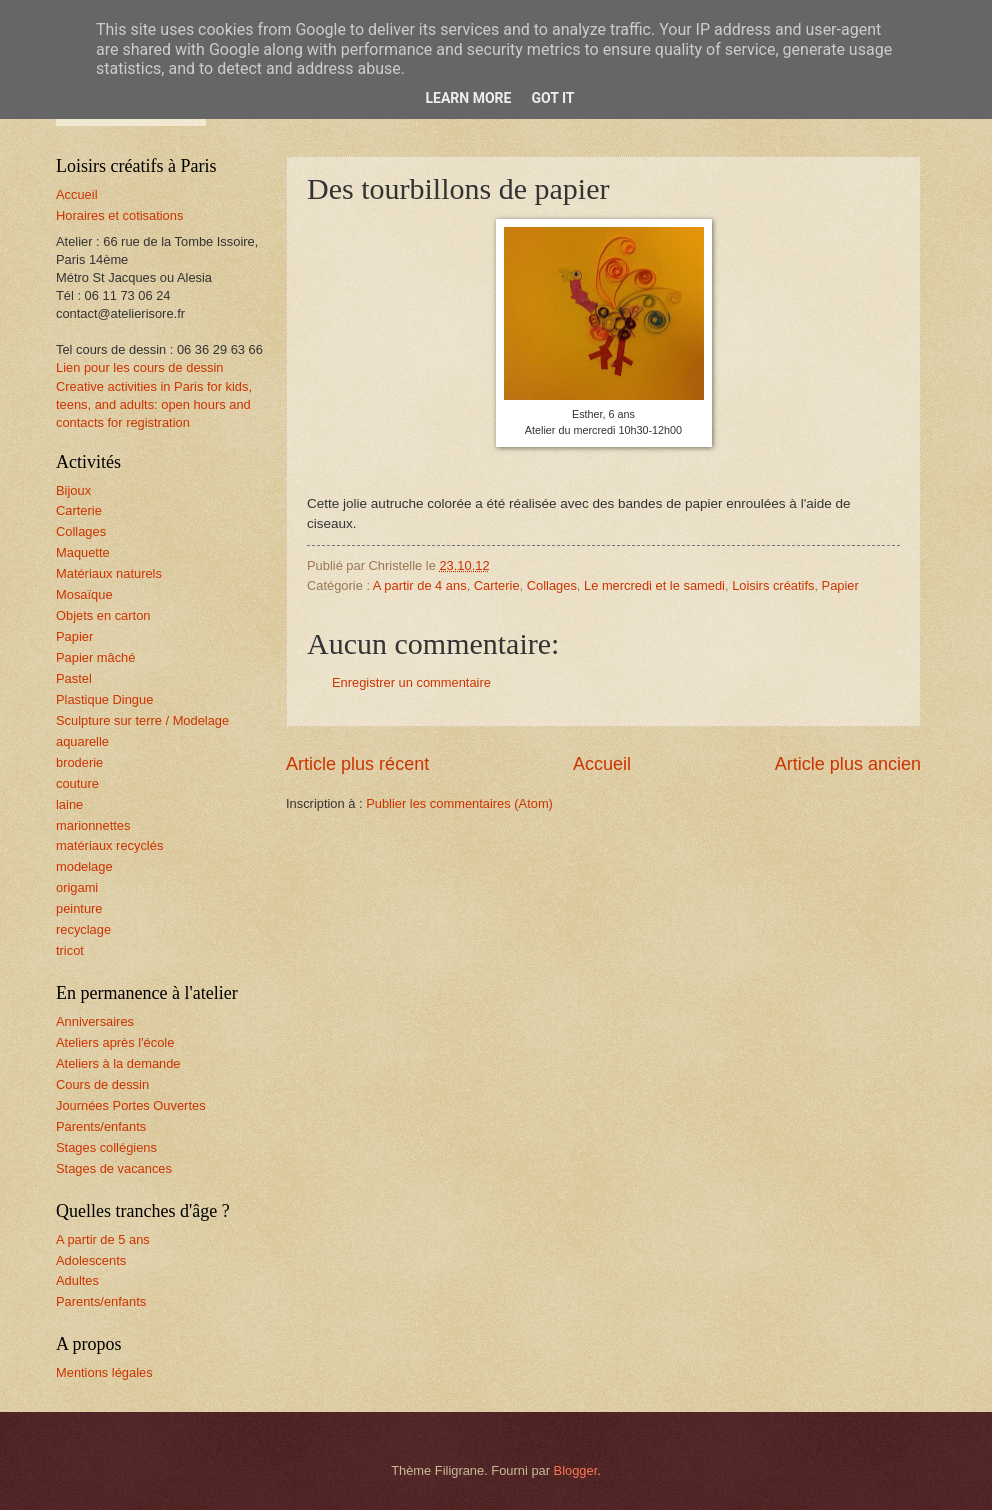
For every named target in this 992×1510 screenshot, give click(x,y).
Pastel (74, 678)
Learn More (468, 98)
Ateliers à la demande (118, 1063)
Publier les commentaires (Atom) (459, 803)
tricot (70, 950)
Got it (552, 98)
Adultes (77, 1280)
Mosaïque (84, 594)
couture (77, 783)
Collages (552, 585)
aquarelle (82, 741)
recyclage (83, 929)
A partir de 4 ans (420, 585)
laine (69, 804)
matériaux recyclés (109, 845)
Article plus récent (357, 764)
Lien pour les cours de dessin (139, 367)
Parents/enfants (101, 1126)
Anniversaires (95, 1021)
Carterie (497, 585)
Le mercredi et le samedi (654, 585)
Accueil (602, 764)
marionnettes (93, 825)
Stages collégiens (106, 1147)
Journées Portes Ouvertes (131, 1105)
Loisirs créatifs (773, 585)
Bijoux (73, 490)
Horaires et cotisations (119, 215)
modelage (84, 866)
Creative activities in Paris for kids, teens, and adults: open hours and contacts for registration (154, 404)
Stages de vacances (114, 1168)
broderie (79, 762)
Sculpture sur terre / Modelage (142, 720)
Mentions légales (104, 1372)
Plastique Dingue (104, 699)
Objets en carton (103, 615)
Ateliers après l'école (115, 1042)
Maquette (83, 552)
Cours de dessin (102, 1084)
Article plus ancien (848, 764)
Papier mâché (95, 657)
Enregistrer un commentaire (411, 682)
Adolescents (91, 1260)
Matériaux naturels (109, 573)
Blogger (576, 1470)
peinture (79, 908)
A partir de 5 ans (103, 1239)
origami (77, 887)
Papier (840, 585)
